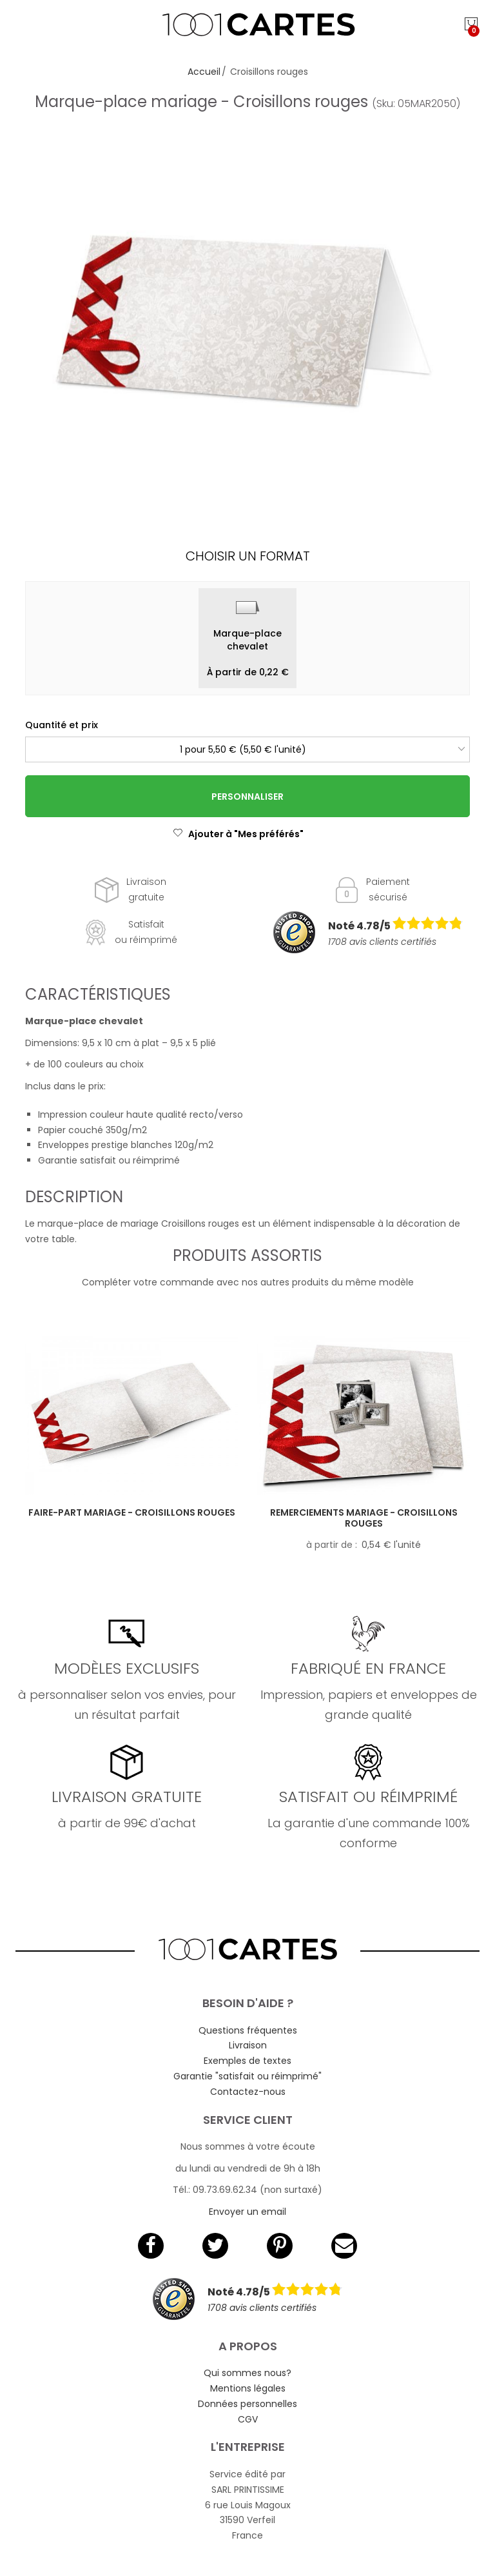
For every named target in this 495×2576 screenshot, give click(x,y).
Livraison (248, 2045)
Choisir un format (248, 556)
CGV (248, 2419)
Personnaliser (247, 796)
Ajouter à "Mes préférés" (238, 833)
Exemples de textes (247, 2060)
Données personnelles (247, 2403)
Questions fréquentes (248, 2030)
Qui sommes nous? (247, 2372)
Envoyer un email (247, 2211)
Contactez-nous (248, 2091)
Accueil (204, 71)
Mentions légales (248, 2388)
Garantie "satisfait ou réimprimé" (247, 2076)
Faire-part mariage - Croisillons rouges (131, 1512)
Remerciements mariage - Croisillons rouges (364, 1518)
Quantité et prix (61, 724)
